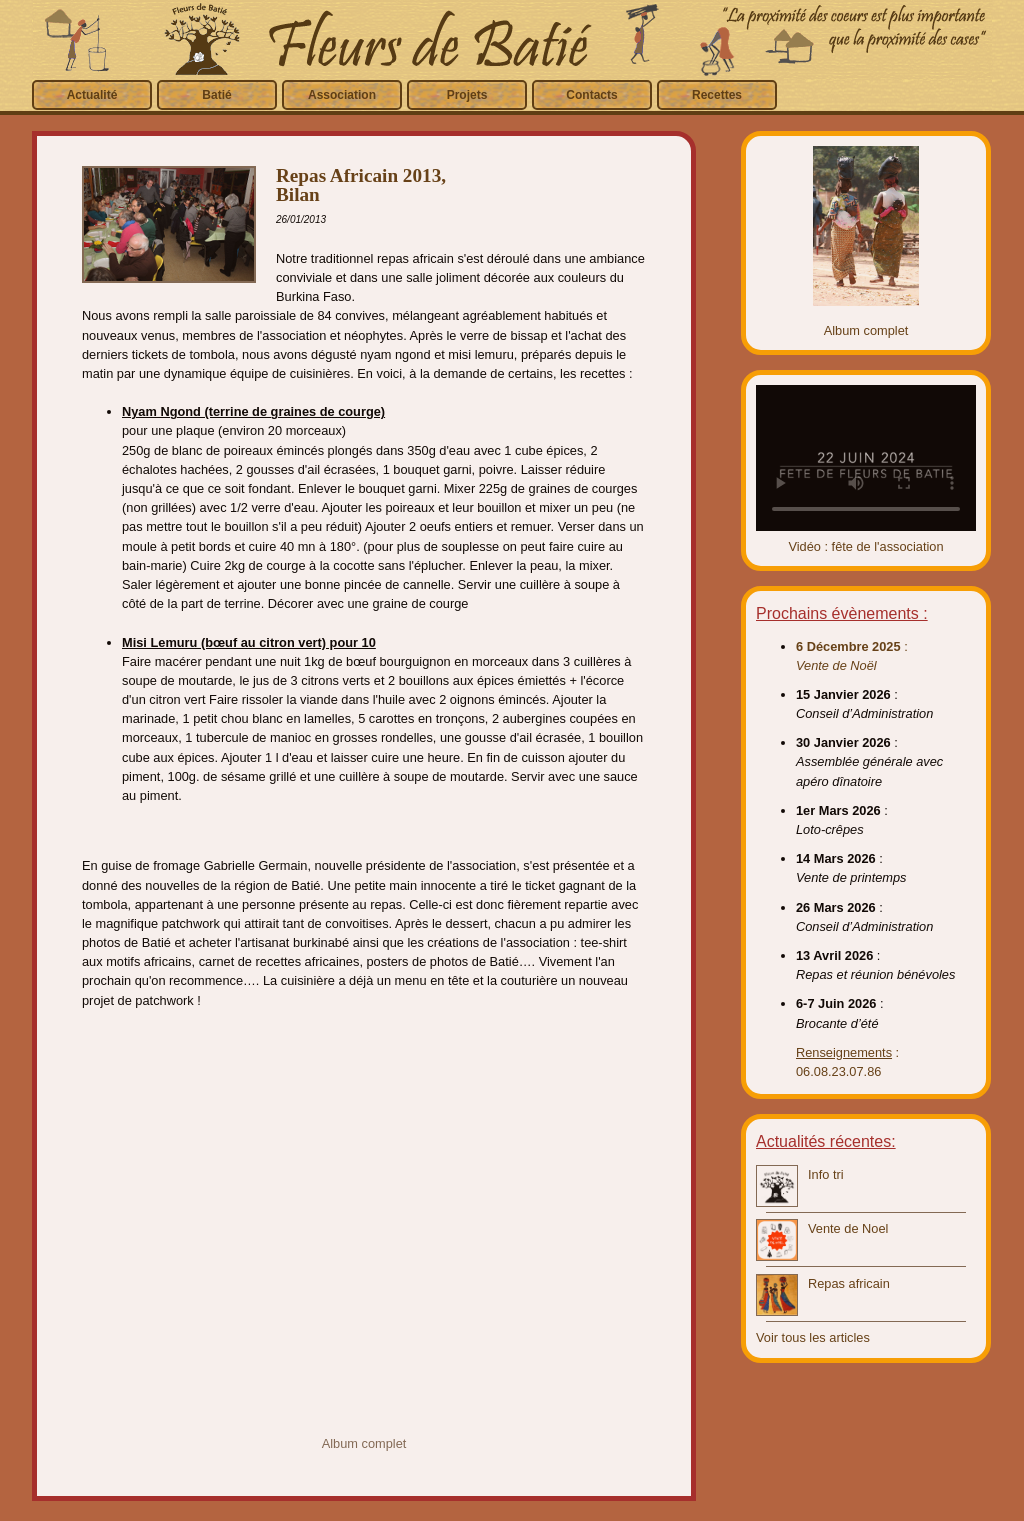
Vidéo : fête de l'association (865, 546)
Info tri (826, 1174)
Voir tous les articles (813, 1337)
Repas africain (849, 1283)
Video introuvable (866, 458)
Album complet (364, 1443)
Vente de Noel (848, 1228)
